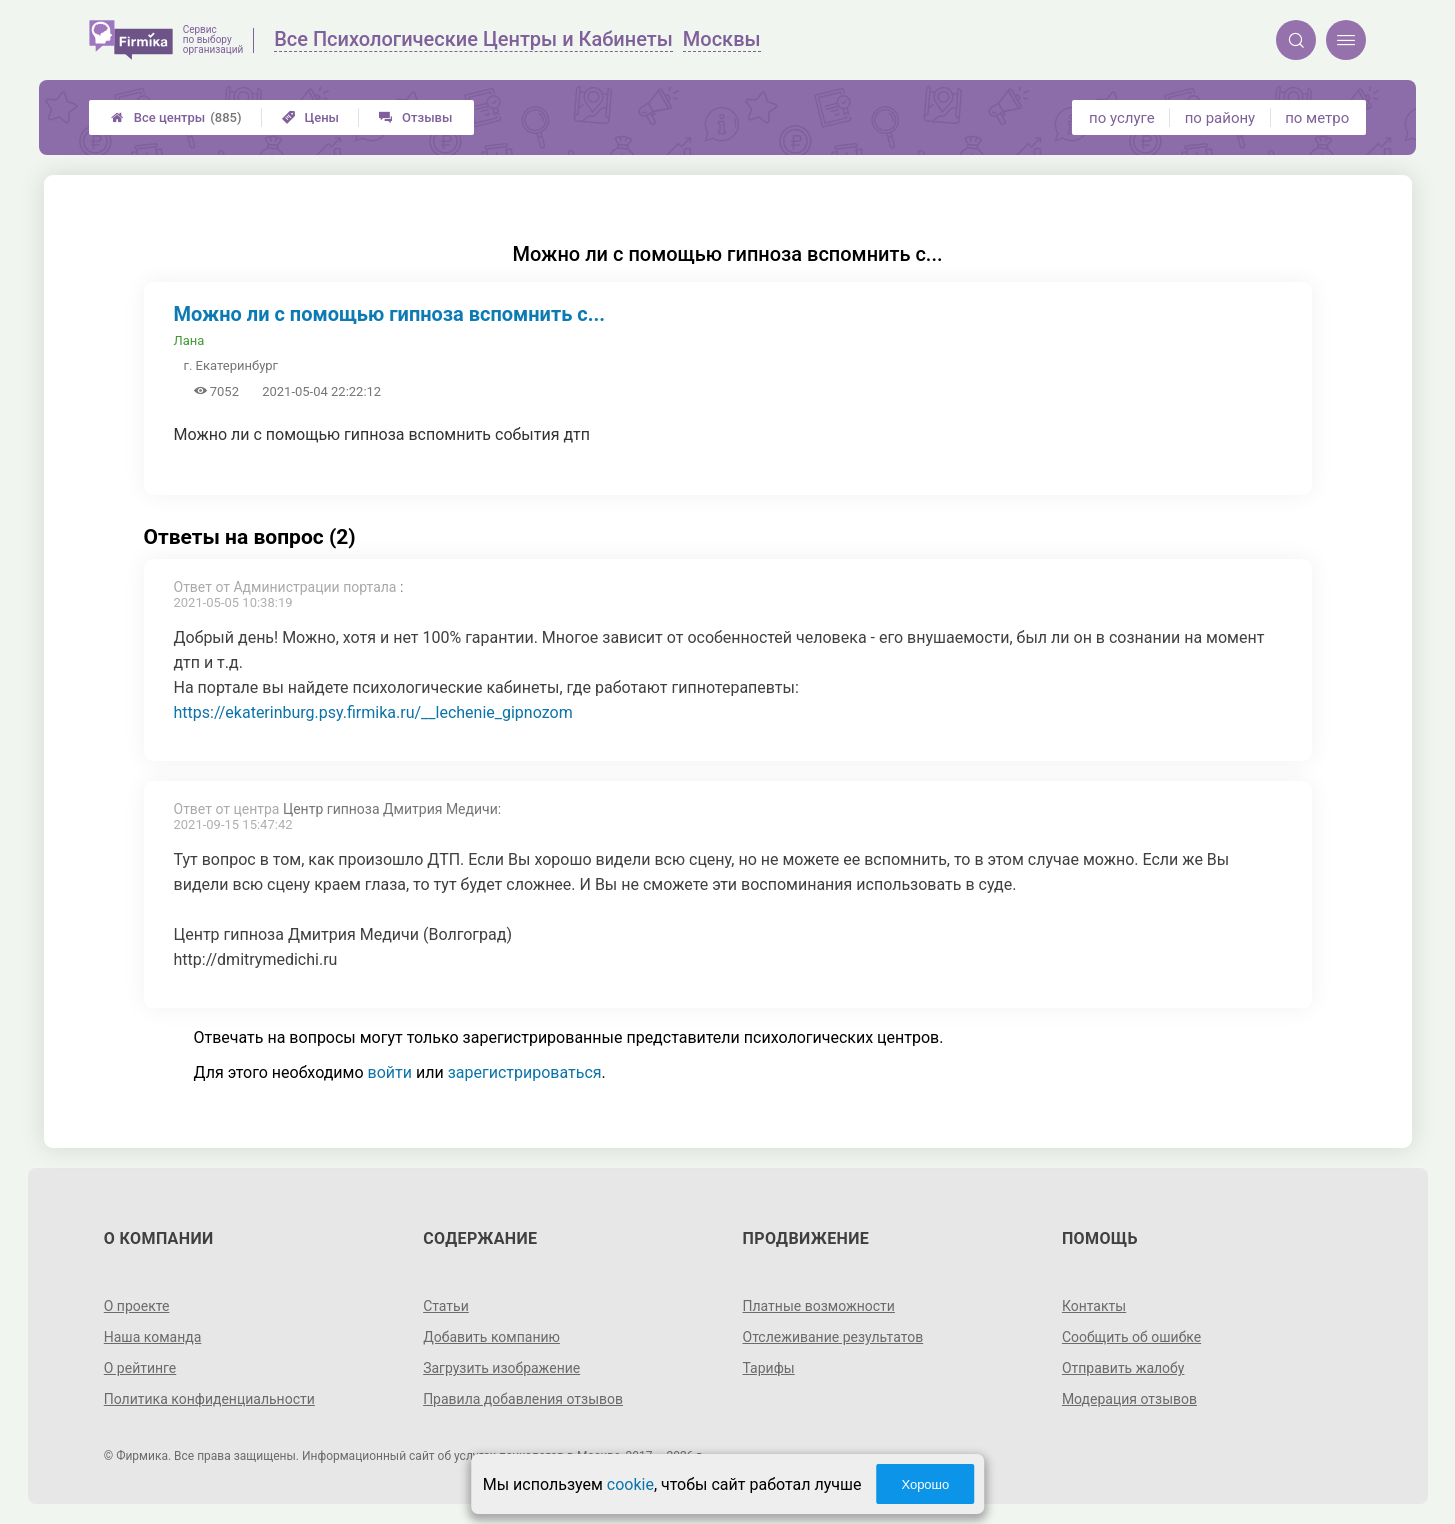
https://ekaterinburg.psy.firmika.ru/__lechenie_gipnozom (373, 712)
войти (390, 1072)
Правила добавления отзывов (523, 1399)
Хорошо (925, 1484)
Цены (311, 117)
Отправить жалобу (1123, 1368)
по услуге (1122, 118)
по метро (1317, 118)
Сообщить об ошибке (1131, 1337)
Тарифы (769, 1368)
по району (1220, 118)
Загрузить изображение (501, 1368)
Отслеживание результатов (833, 1337)
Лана (189, 340)
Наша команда (153, 1337)
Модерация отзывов (1129, 1399)
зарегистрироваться (525, 1072)
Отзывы (415, 117)
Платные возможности (819, 1306)
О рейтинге (140, 1368)
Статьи (446, 1306)
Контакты (1094, 1306)
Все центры (176, 117)
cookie (630, 1484)
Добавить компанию (491, 1337)
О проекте (137, 1306)
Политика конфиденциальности (209, 1399)
